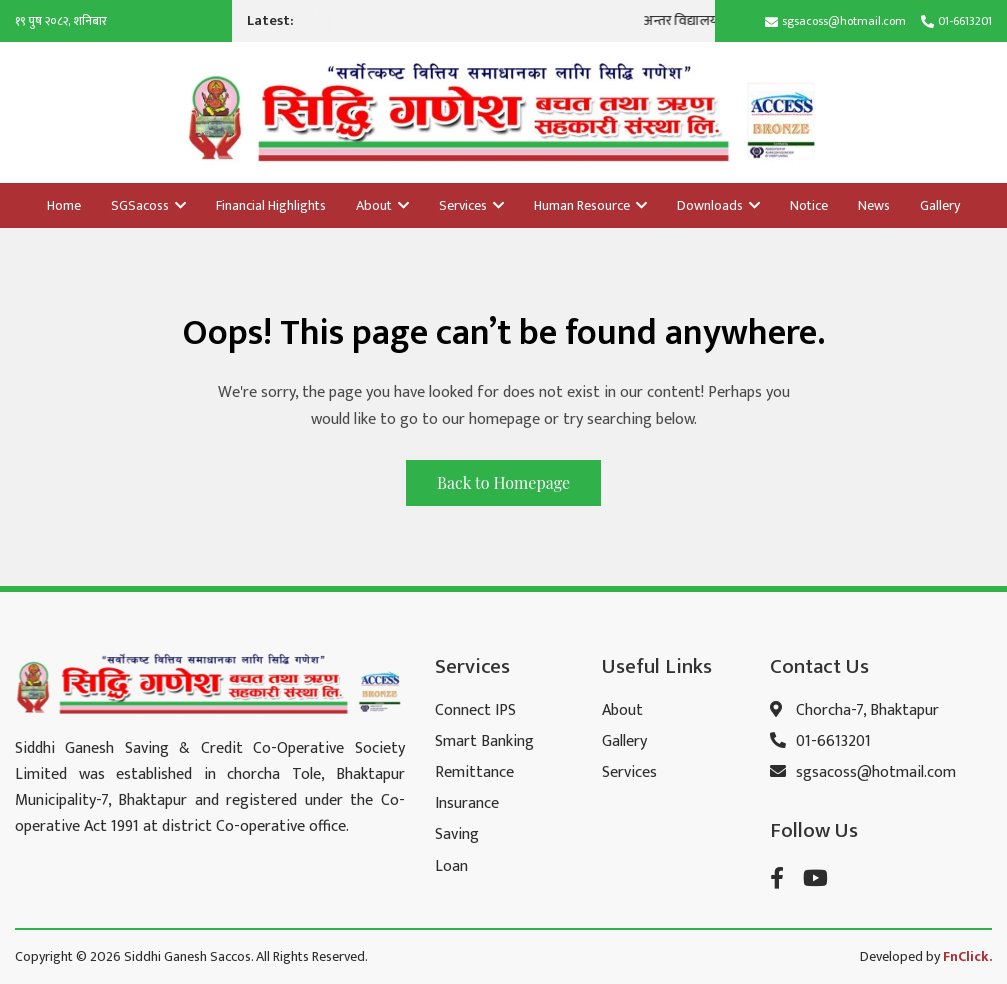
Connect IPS (475, 710)
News (874, 205)
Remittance (474, 772)
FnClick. (967, 956)
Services (471, 205)
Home (64, 205)
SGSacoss (148, 205)
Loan (451, 866)
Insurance (467, 803)
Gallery (940, 205)
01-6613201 (965, 21)
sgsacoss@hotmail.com (844, 21)
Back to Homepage (503, 482)
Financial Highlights (271, 205)
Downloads (718, 205)
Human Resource (590, 205)
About (382, 205)
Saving (457, 834)
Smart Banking (484, 741)
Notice (809, 205)
